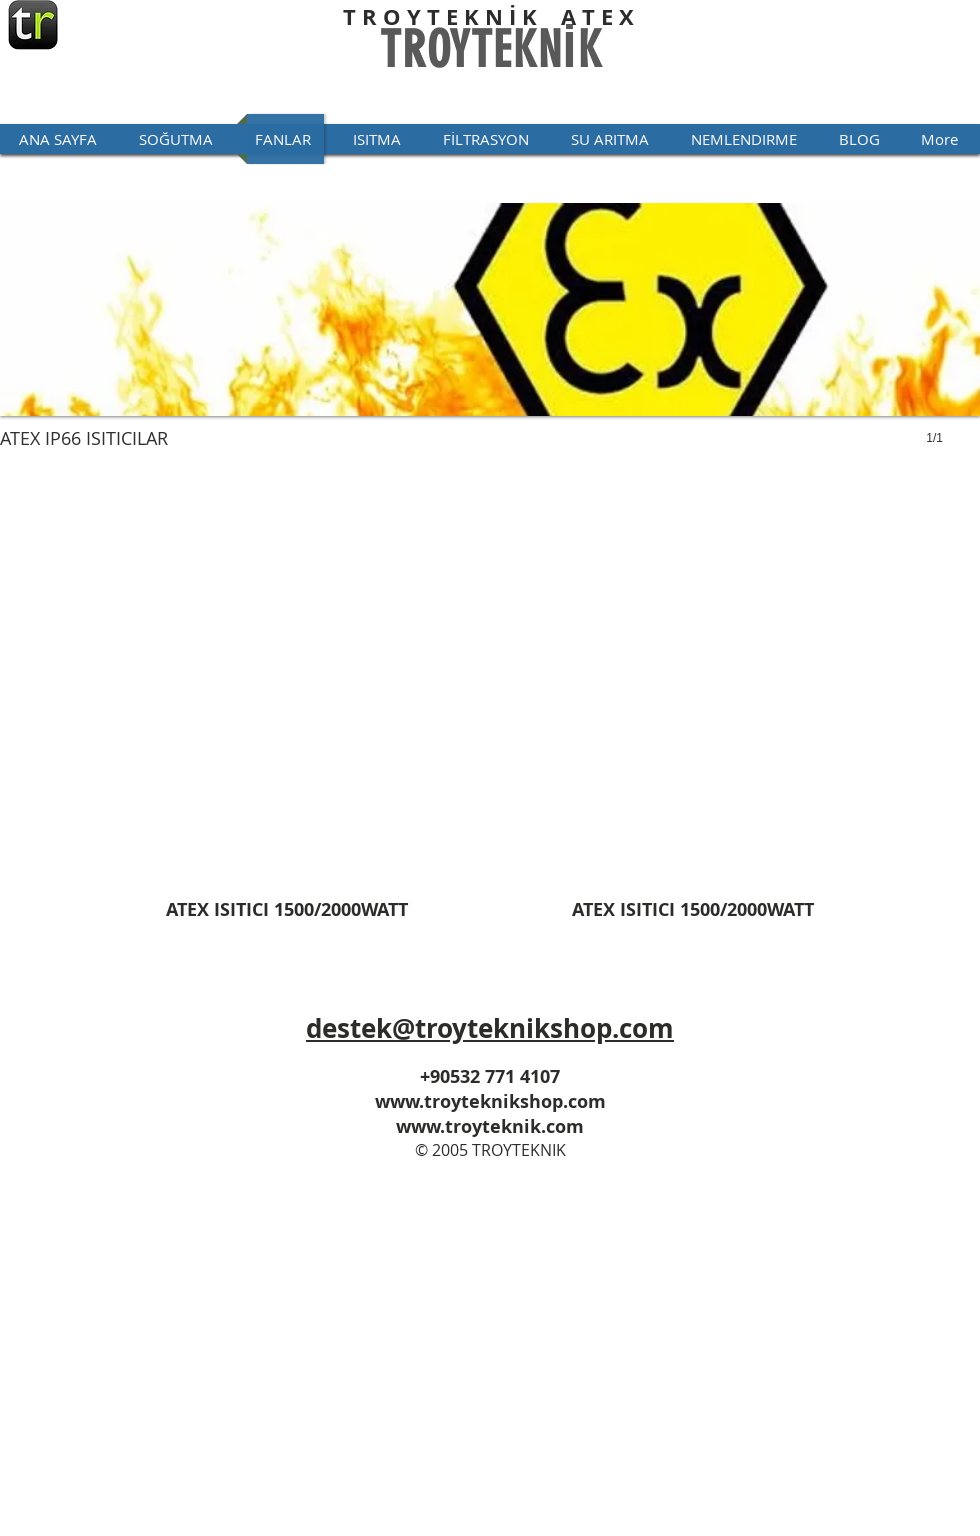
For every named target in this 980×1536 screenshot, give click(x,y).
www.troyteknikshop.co (481, 1101)
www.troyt (443, 1126)
